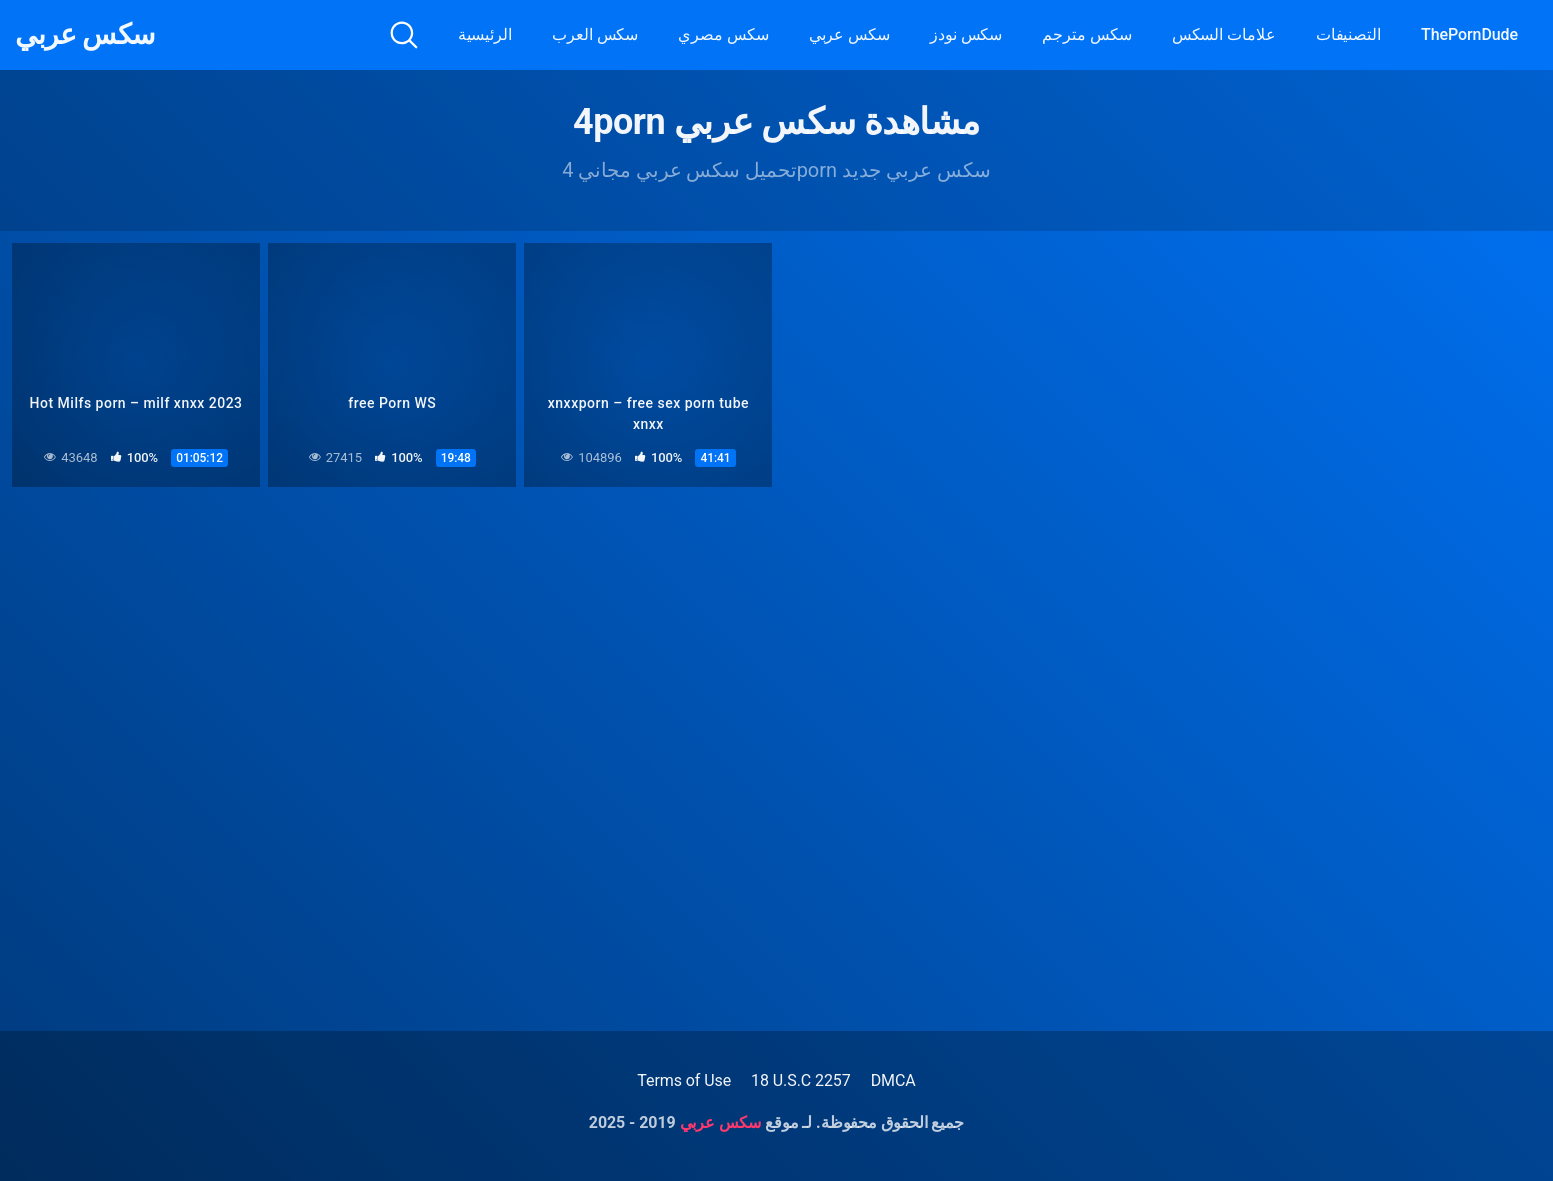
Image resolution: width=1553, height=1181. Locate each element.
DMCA (893, 1080)
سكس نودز (966, 34)
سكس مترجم (1086, 34)
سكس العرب (595, 34)
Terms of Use (684, 1080)
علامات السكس (1224, 34)
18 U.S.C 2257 (801, 1080)
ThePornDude (1469, 34)
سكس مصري (723, 34)
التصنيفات (1348, 34)
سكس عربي (85, 35)
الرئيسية (485, 34)
